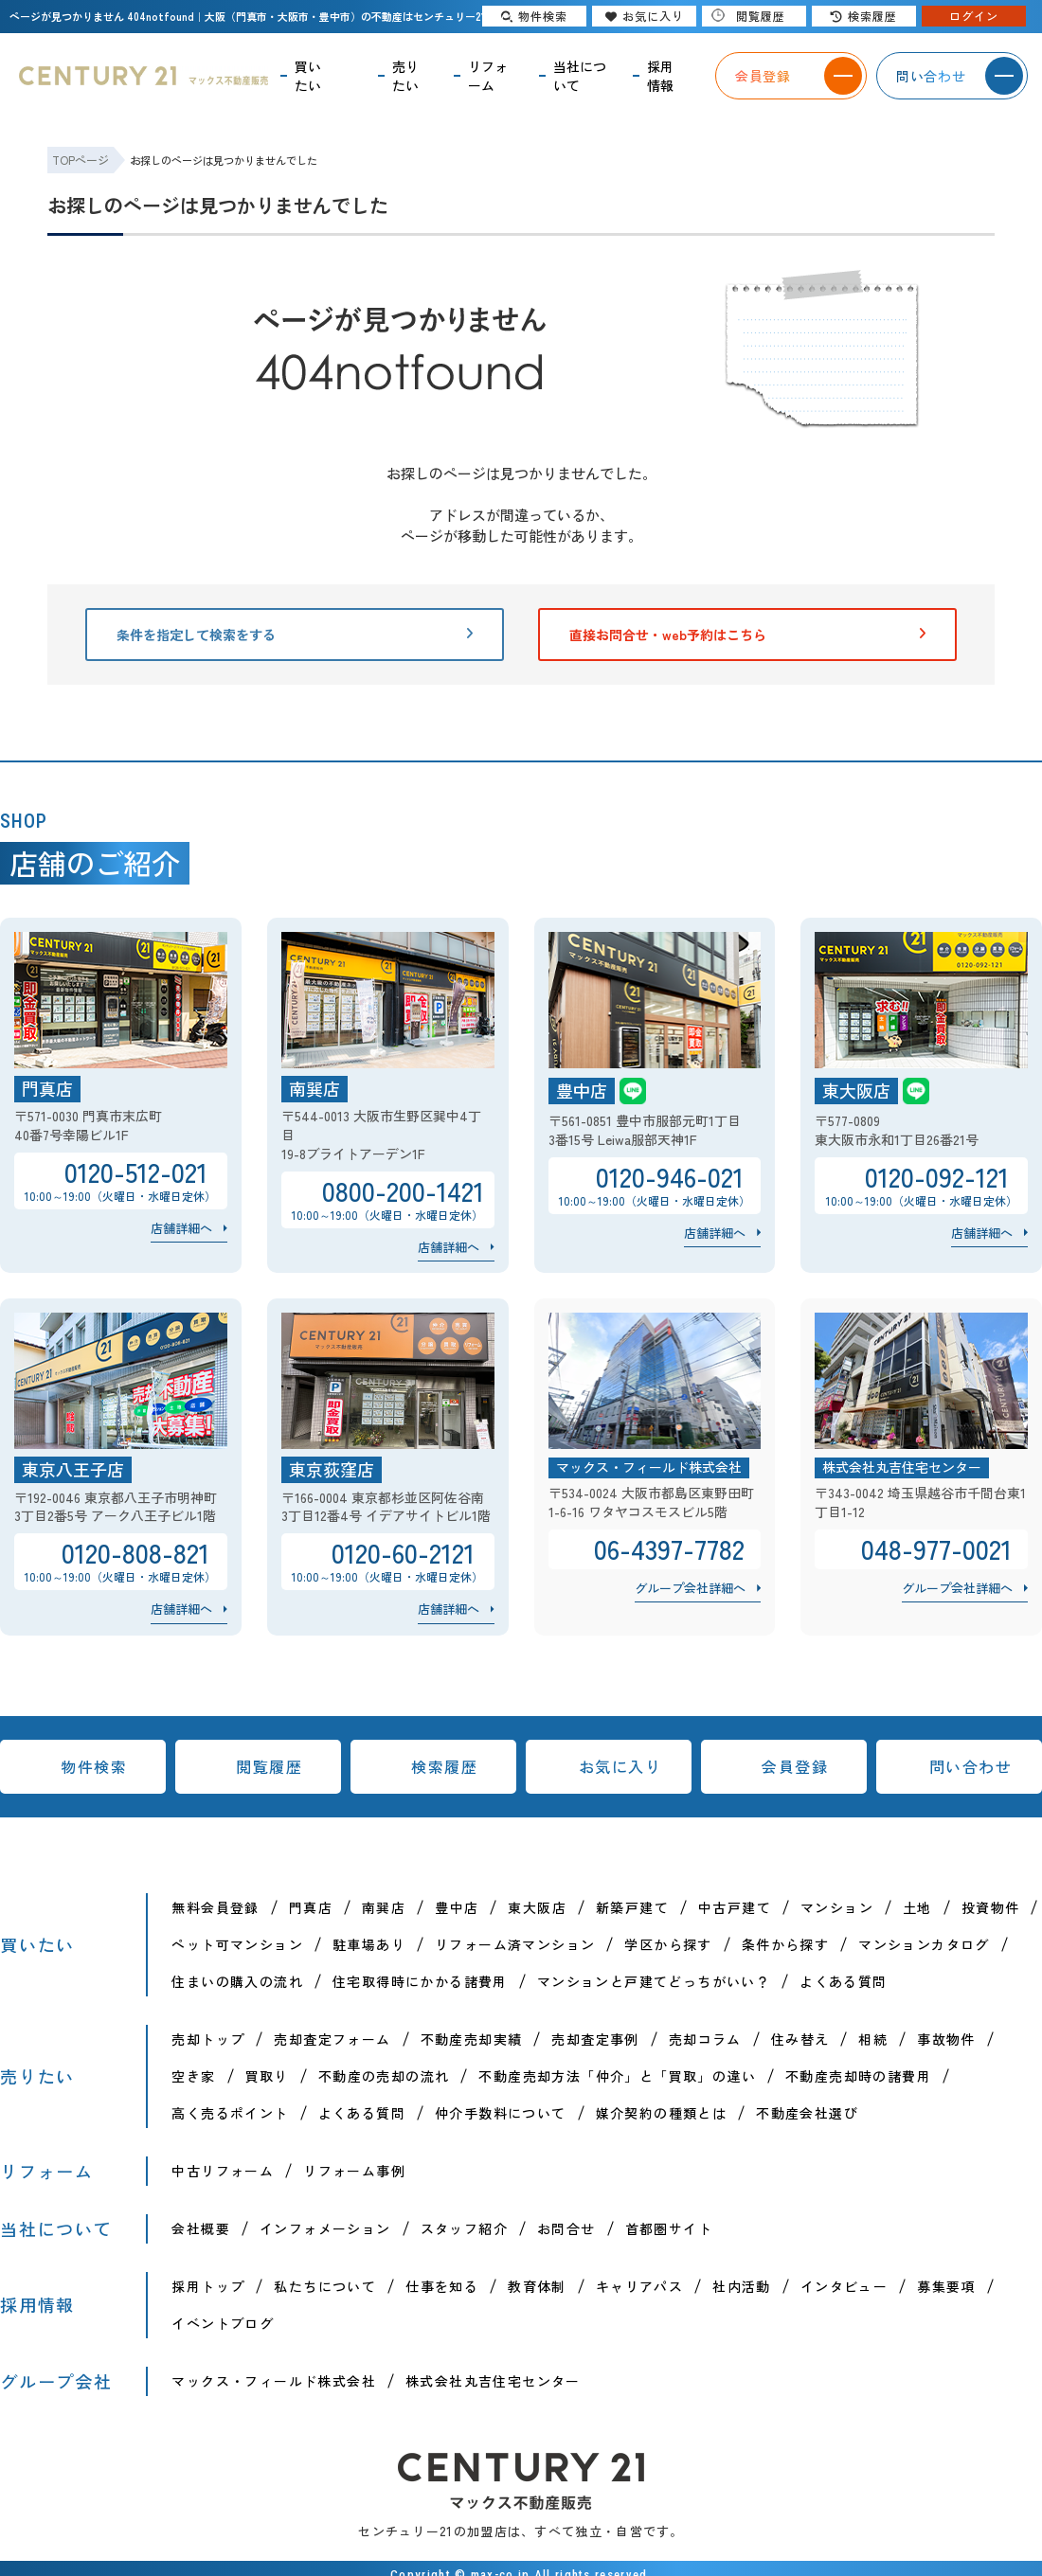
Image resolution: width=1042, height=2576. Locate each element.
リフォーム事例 (354, 2170)
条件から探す (785, 1944)
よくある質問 (843, 1981)
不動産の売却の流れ (384, 2075)
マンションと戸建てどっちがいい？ (653, 1981)
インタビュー (844, 2286)
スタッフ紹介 (464, 2228)
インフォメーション (325, 2228)
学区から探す (667, 1944)
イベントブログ (222, 2323)
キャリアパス (639, 2286)
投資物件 (990, 1907)
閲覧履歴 (269, 1766)
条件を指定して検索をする (295, 634)
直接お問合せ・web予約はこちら (747, 634)
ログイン (973, 16)
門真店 (310, 1907)
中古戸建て (734, 1907)
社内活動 (741, 2286)
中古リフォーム (222, 2170)
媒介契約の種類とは (662, 2112)
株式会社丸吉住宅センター (493, 2380)
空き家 (193, 2075)
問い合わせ (971, 1766)
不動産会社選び (807, 2112)
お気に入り (620, 1766)
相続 (873, 2039)
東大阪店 (537, 1907)
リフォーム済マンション (515, 1944)
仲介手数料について (500, 2112)
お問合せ (566, 2228)
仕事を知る (441, 2286)
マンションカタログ (924, 1944)
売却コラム (705, 2039)
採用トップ (207, 2286)
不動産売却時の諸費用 (858, 2075)
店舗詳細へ (181, 1228)
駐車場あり (368, 1944)
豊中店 (456, 1907)
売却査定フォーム (332, 2039)
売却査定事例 (594, 2039)
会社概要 (200, 2228)
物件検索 (94, 1766)
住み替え (800, 2039)
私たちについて (325, 2286)
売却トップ (207, 2039)
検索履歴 (444, 1766)
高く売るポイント (229, 2112)
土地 (917, 1907)
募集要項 (946, 2286)
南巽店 (383, 1907)
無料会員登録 (215, 1907)
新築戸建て (632, 1907)
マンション (836, 1907)
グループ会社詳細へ (690, 1588)
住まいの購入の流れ (237, 1981)
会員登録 (795, 1766)
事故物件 (946, 2039)
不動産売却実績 (472, 2039)
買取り (267, 2075)
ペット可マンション (237, 1944)
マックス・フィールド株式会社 (273, 2380)
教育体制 (537, 2286)
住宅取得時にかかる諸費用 (420, 1981)
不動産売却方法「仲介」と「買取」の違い (617, 2075)
